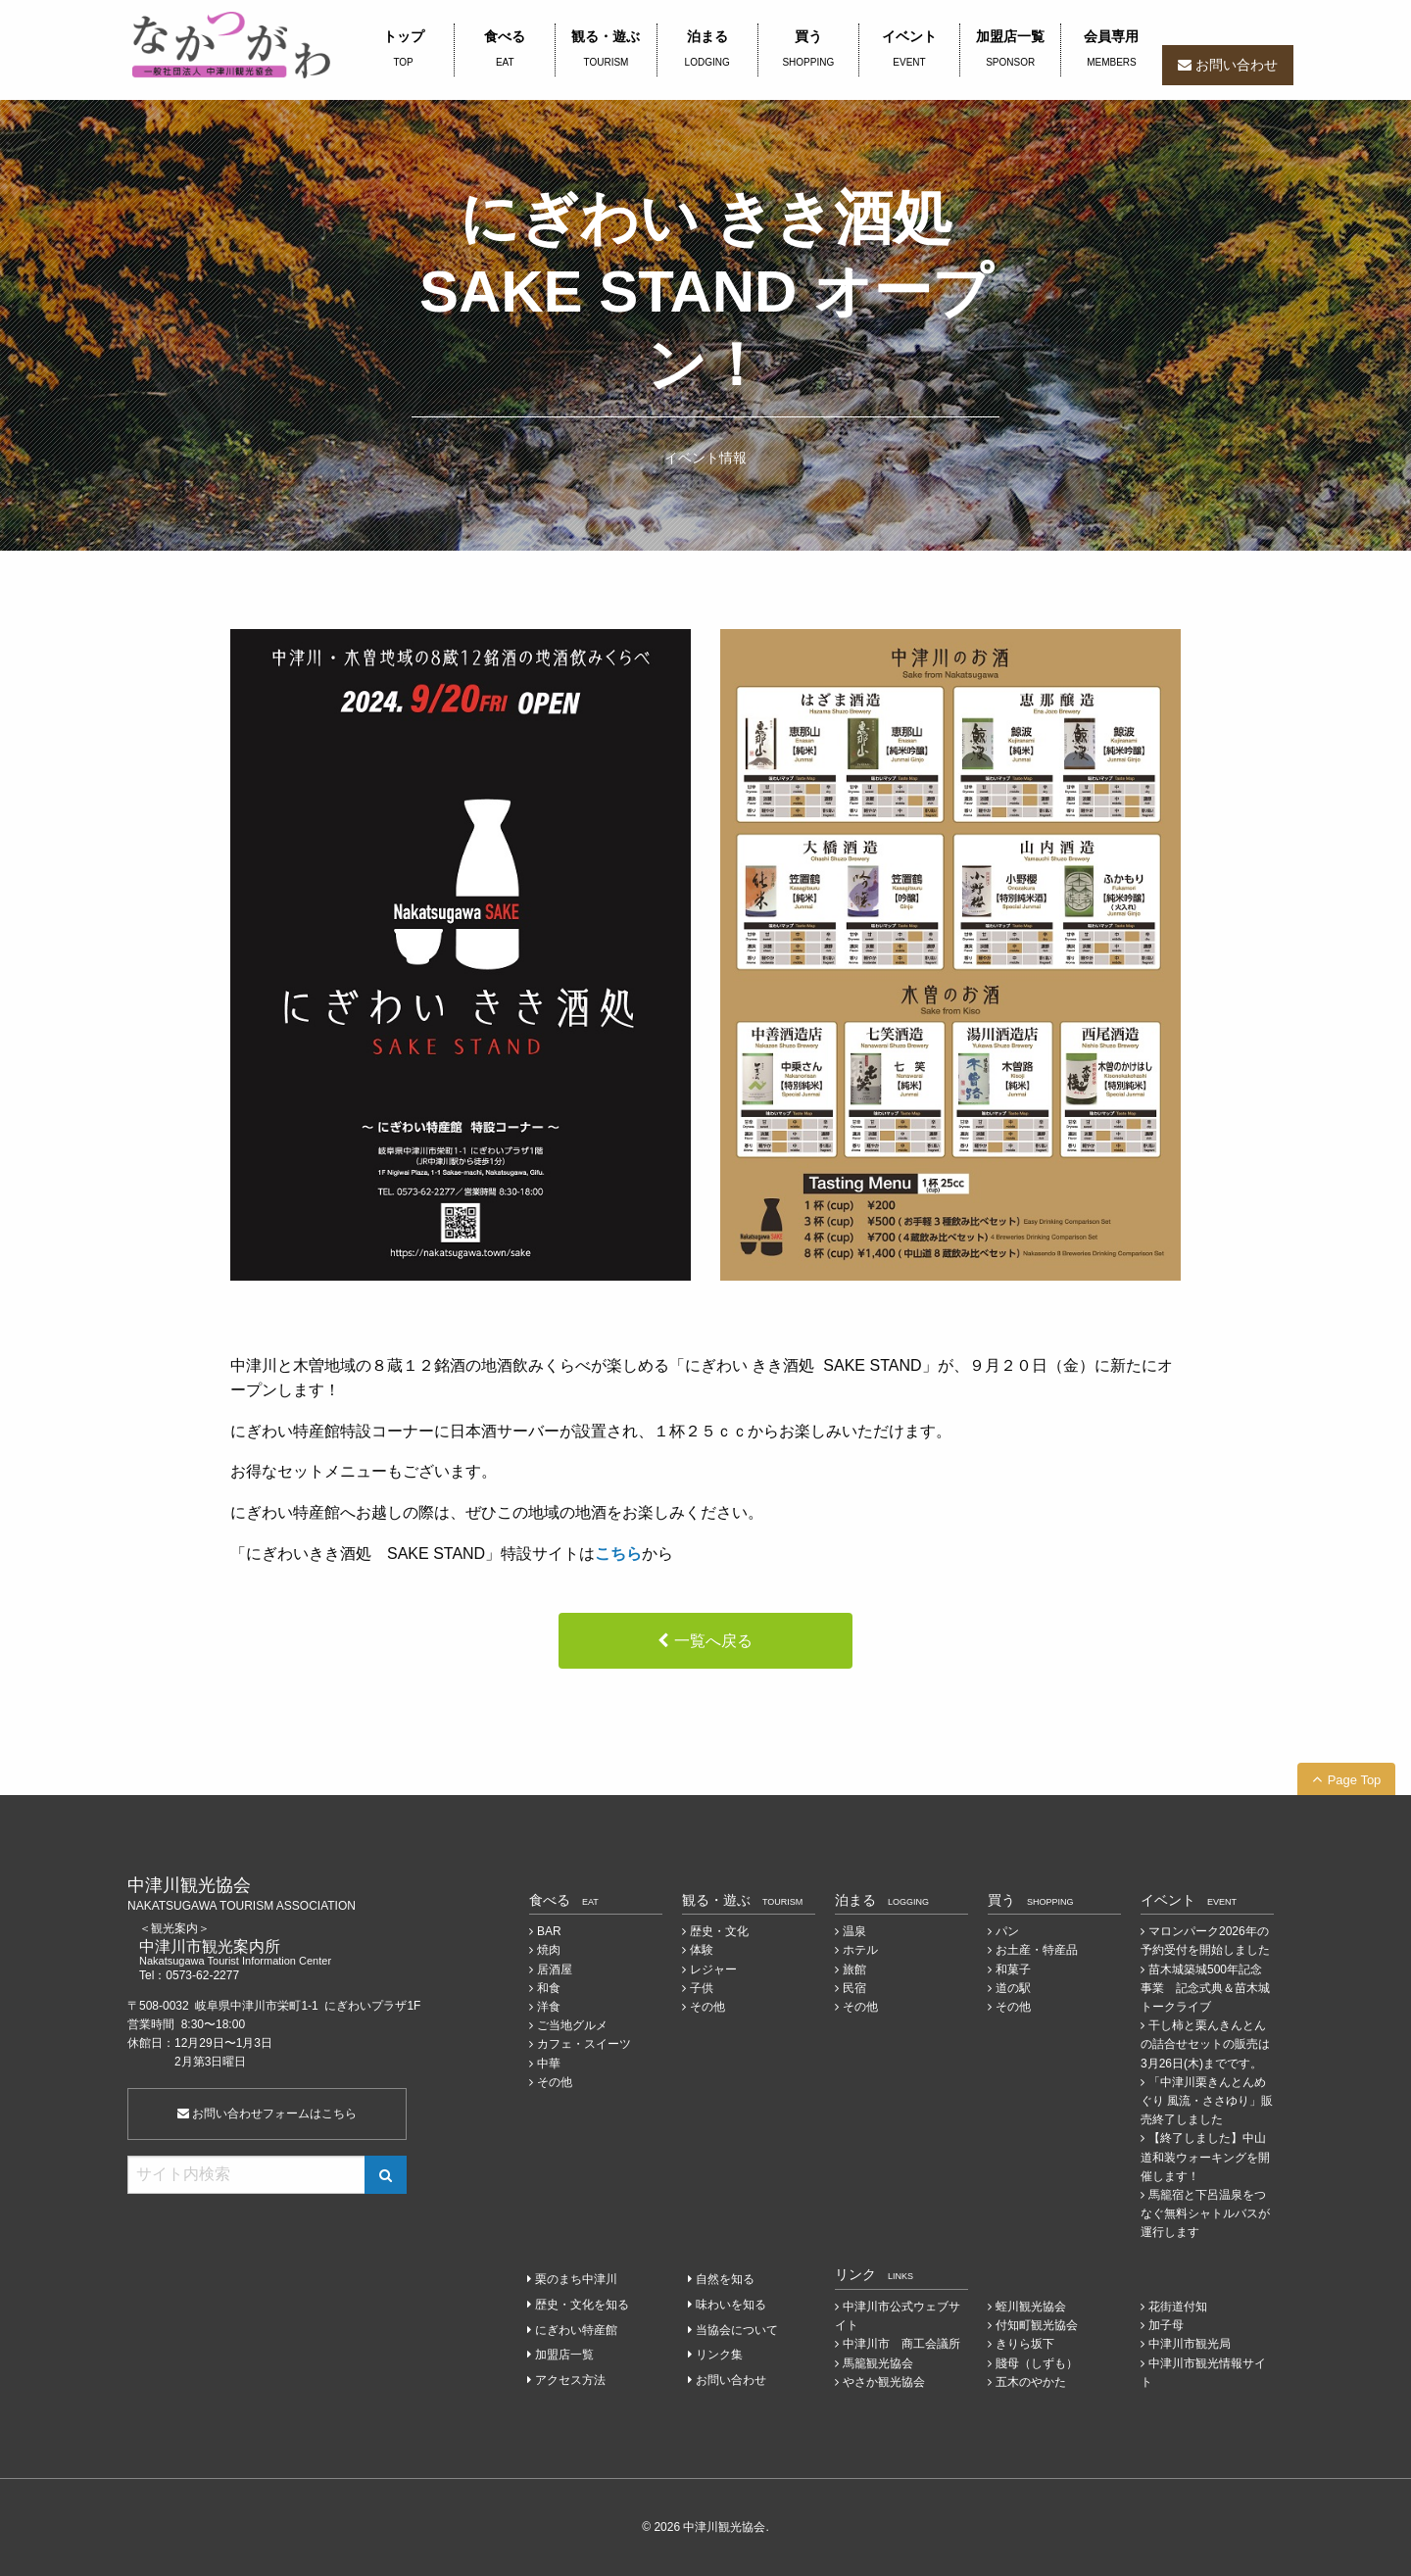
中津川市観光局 (1189, 2344)
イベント (909, 50)
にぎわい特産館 (576, 2330)
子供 (701, 1988)
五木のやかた (1031, 2382)
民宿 (854, 1988)
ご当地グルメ (572, 2025)
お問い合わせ (1236, 65)
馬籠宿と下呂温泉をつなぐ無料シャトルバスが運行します (1205, 2213)
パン (1007, 1931)
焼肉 (548, 1950)
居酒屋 (554, 1969)
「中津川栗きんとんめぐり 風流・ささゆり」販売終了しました (1207, 2100)
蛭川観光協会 (1031, 2306)
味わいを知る (731, 2304)
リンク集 (719, 2354)
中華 (548, 2063)
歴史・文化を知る (582, 2304)
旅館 (854, 1969)
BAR (549, 1931)
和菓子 (1013, 1969)
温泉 (854, 1931)
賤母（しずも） (1037, 2363)
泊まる (707, 50)
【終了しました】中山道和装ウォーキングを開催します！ (1205, 2156)
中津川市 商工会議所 (901, 2344)
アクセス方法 (570, 2380)
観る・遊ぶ (606, 50)
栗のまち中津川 (576, 2279)
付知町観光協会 (1037, 2325)
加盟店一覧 (1010, 50)
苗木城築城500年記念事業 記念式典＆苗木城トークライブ (1205, 1988)
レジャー (713, 1969)
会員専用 (1111, 50)
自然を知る (725, 2279)
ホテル (860, 1950)
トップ (403, 50)
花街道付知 (1177, 2306)
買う (808, 50)
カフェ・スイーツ (584, 2044)
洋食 (548, 2007)
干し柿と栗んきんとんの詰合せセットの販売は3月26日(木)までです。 (1205, 2043)
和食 (548, 1988)
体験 (701, 1950)
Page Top (1355, 1780)
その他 (554, 2082)
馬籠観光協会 (878, 2363)
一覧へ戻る (713, 1640)
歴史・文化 (719, 1931)
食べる (505, 50)
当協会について (737, 2330)
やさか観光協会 (884, 2382)
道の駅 (1013, 1988)
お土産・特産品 (1037, 1950)
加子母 (1166, 2325)
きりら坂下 (1025, 2344)
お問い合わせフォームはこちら (267, 2113)
